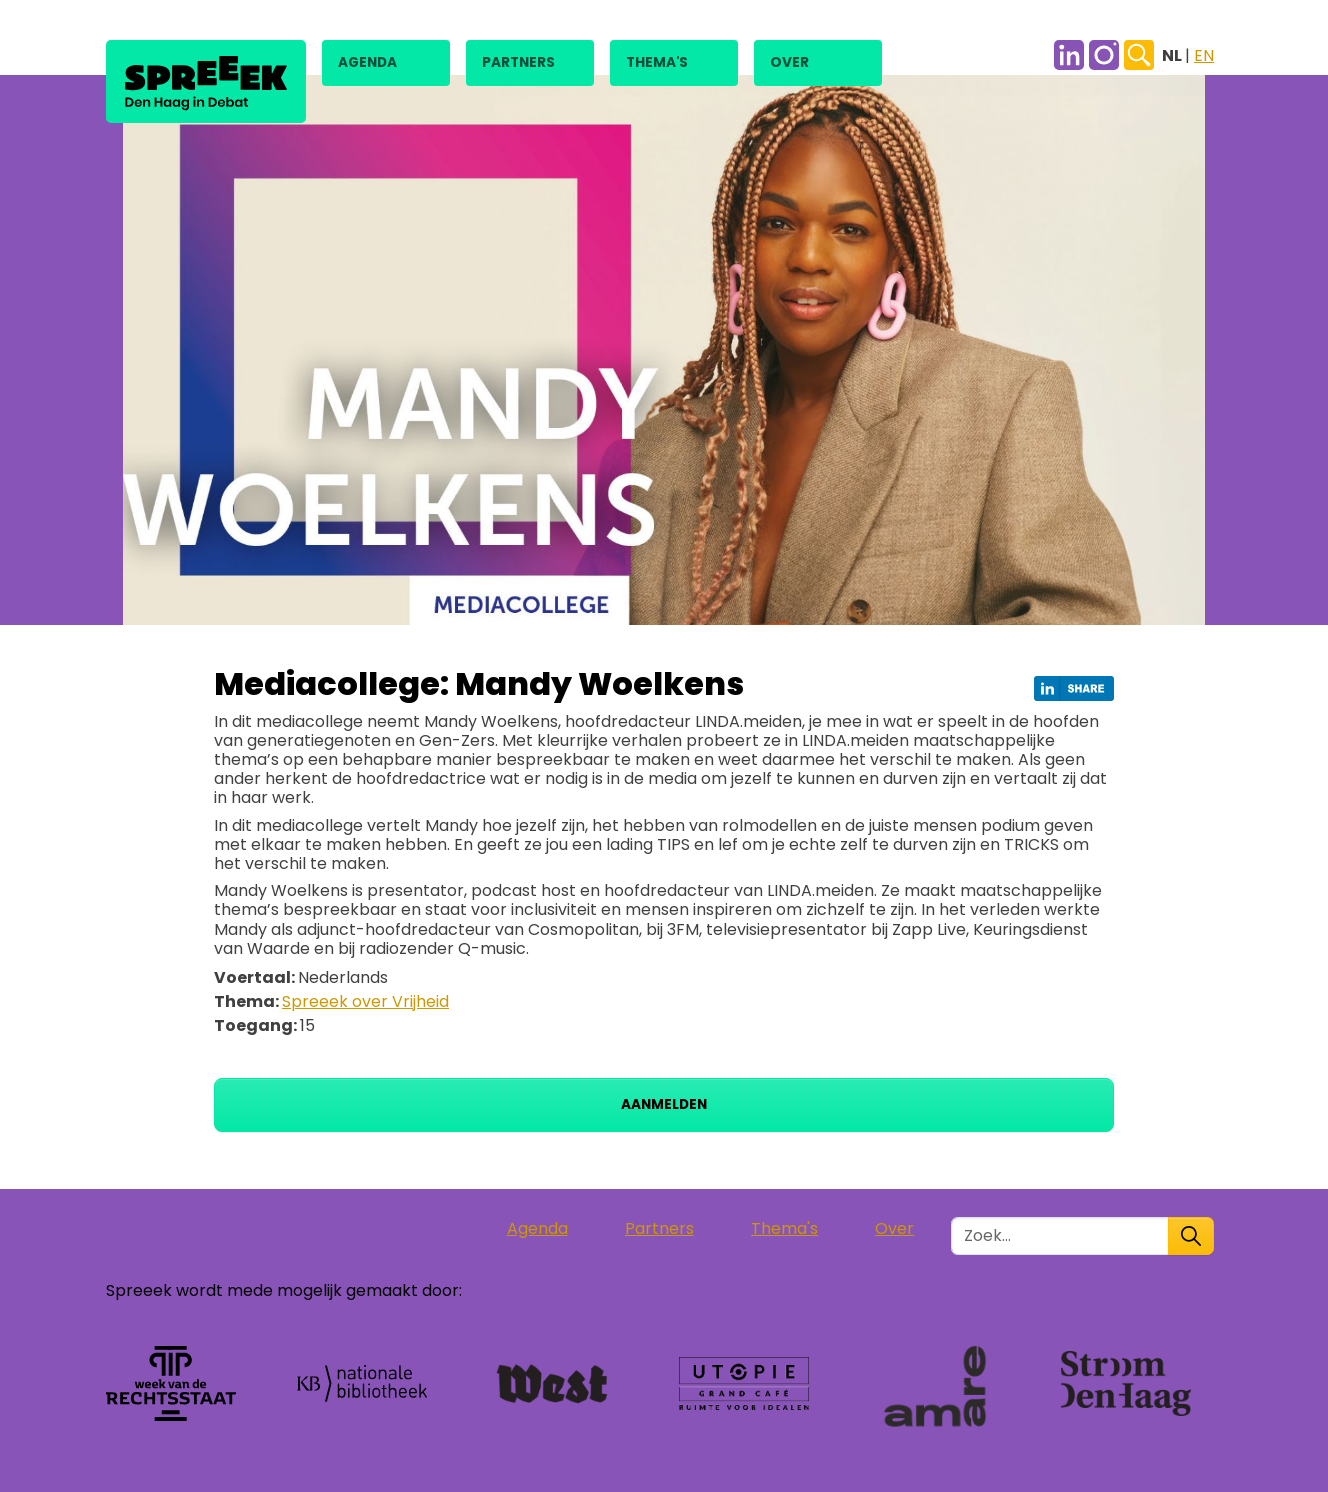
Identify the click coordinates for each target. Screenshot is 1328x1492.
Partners (518, 62)
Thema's (657, 62)
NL (1173, 55)
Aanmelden (664, 1104)
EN (1204, 55)
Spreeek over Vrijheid (365, 1001)
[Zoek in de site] (1060, 1236)
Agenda (367, 62)
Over (789, 62)
